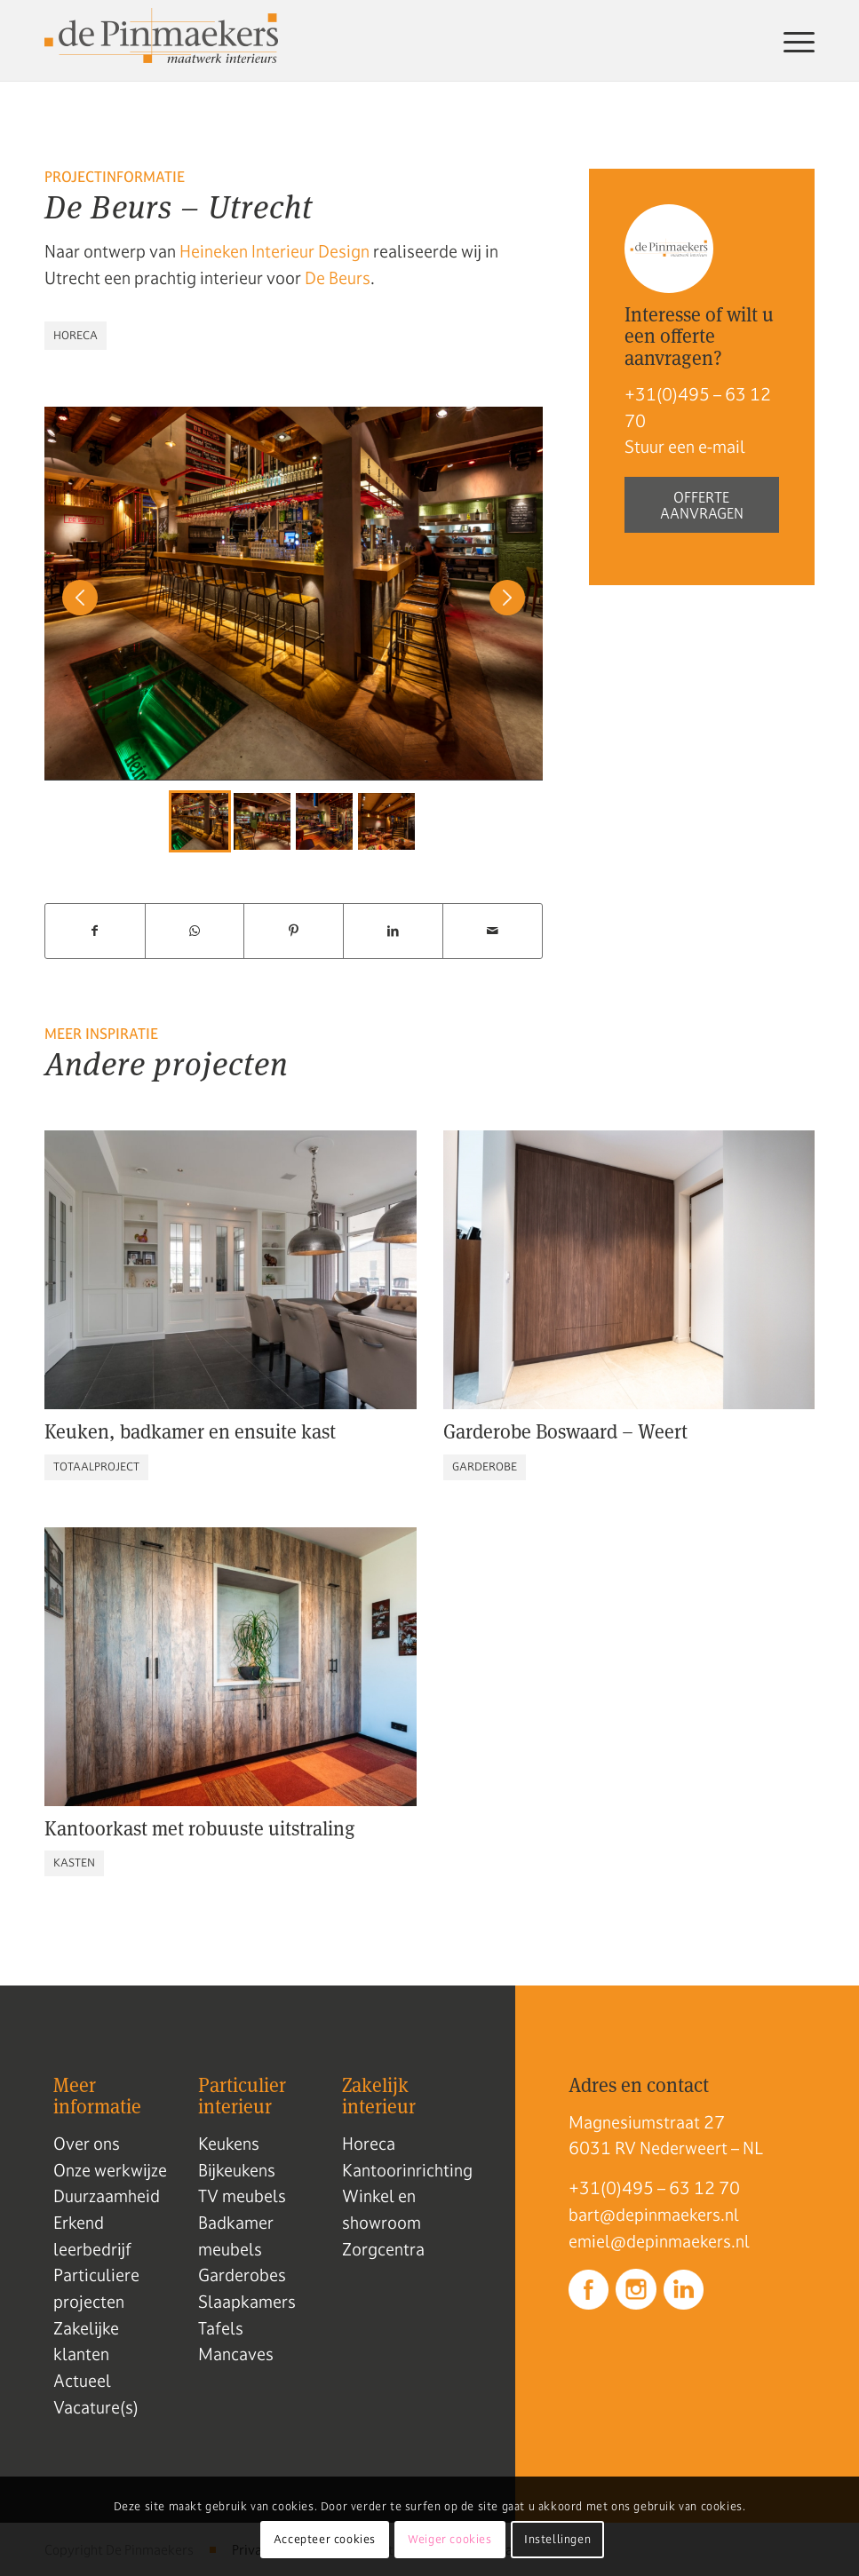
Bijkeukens (236, 2170)
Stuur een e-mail (684, 446)
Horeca (368, 2143)
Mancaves (236, 2354)
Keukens (228, 2143)
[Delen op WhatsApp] (195, 931)
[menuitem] (795, 41)
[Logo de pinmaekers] (161, 41)
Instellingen (557, 2539)
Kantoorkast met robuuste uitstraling (199, 1828)
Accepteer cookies (325, 2539)
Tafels (220, 2328)
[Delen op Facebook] (95, 931)
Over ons (86, 2143)
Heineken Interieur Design (274, 251)
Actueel (82, 2380)
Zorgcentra (383, 2249)
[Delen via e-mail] (492, 931)
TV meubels (242, 2196)
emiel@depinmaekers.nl (659, 2241)
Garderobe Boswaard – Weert (565, 1431)
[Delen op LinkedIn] (393, 931)
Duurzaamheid (106, 2196)
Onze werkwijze (110, 2170)
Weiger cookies (449, 2539)
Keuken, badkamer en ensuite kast (190, 1431)
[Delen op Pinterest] (293, 931)
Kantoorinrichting (407, 2170)
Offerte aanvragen (702, 505)
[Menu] (795, 41)
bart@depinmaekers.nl (654, 2214)
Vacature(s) (96, 2407)
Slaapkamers (247, 2301)
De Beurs (337, 278)
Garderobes (242, 2275)
